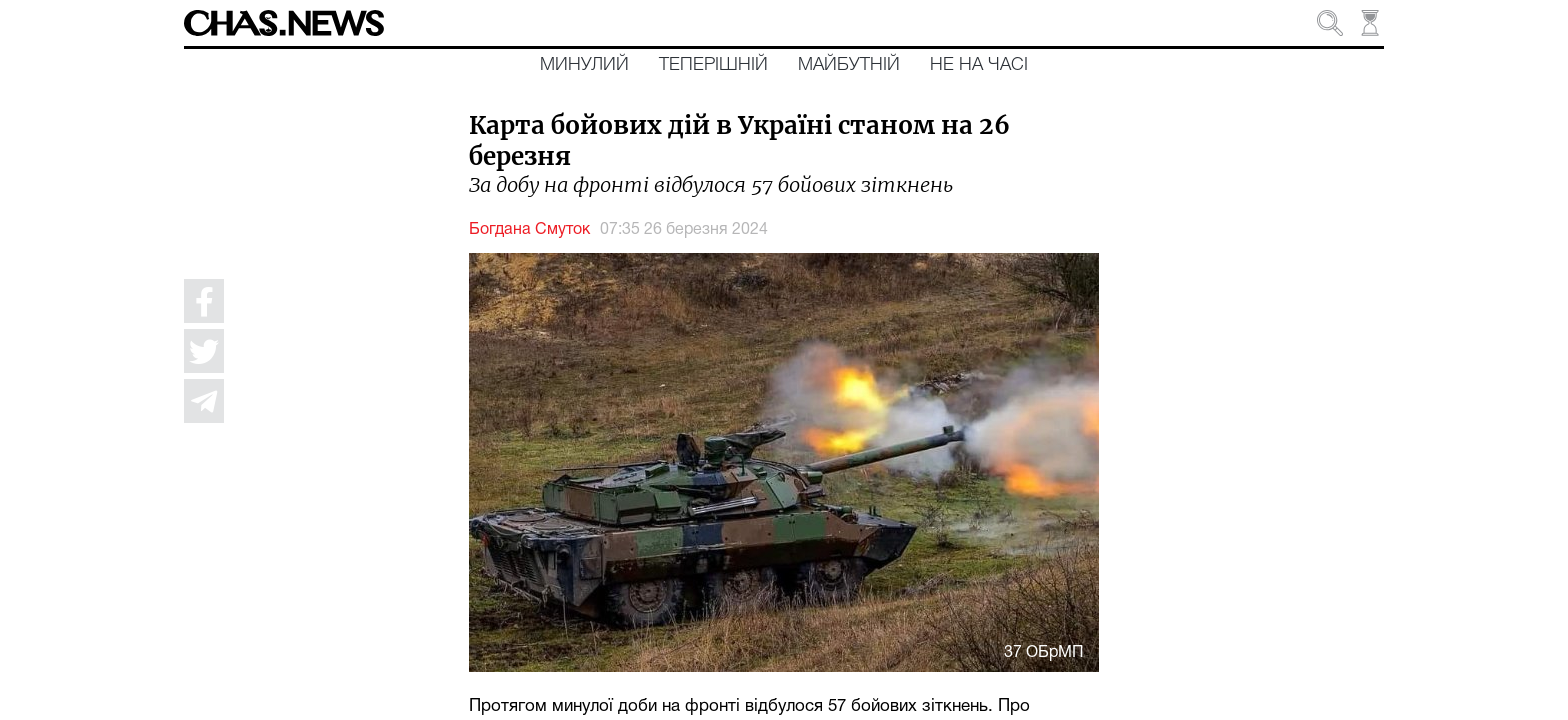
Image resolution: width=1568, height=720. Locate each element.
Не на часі (979, 65)
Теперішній (713, 65)
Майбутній (849, 65)
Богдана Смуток (529, 230)
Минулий (584, 65)
